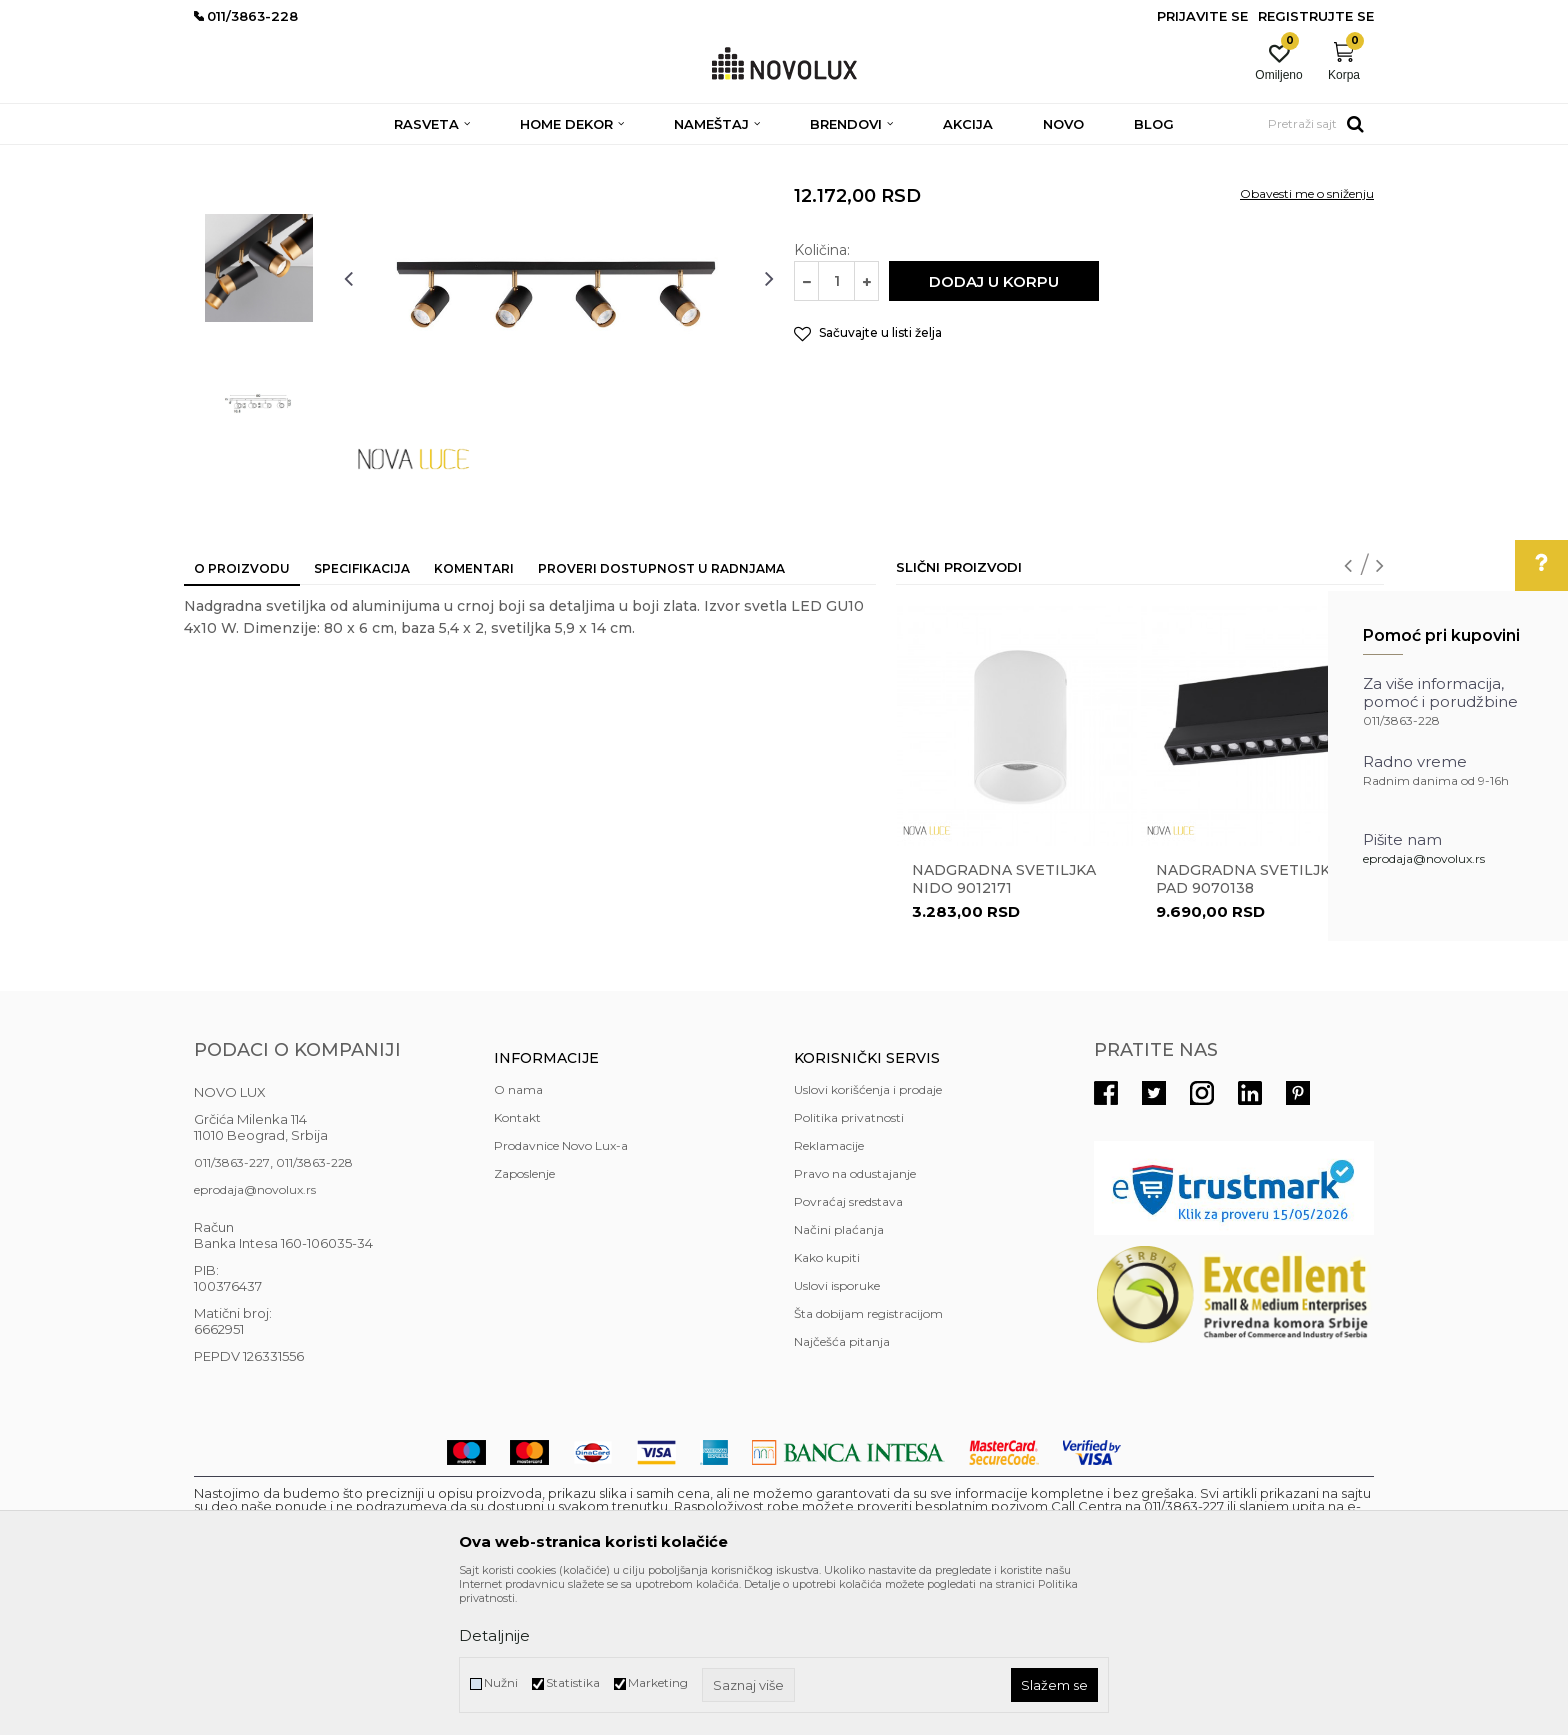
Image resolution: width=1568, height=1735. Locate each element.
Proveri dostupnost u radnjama (661, 713)
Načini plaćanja (839, 1374)
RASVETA (371, 157)
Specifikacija (362, 713)
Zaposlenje (524, 1318)
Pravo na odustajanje (855, 1318)
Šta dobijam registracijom (868, 1458)
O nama (518, 1234)
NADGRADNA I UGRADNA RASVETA (523, 157)
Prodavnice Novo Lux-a (561, 1290)
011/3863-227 (232, 1307)
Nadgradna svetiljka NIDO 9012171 (1004, 1024)
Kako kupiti (827, 1402)
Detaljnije (494, 1635)
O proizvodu (242, 713)
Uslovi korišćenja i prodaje (868, 1234)
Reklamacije (829, 1290)
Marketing (658, 1682)
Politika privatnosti (849, 1262)
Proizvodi (301, 157)
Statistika (573, 1682)
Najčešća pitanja (842, 1486)
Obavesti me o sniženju (1307, 338)
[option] (259, 277)
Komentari (474, 713)
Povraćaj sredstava (848, 1346)
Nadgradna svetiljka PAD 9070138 (1248, 1024)
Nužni (501, 1682)
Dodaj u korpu (994, 426)
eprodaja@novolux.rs (1424, 858)
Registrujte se (1316, 16)
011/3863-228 (314, 1307)
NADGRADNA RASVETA (718, 157)
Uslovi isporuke (837, 1430)
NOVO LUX (227, 157)
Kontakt (517, 1262)
